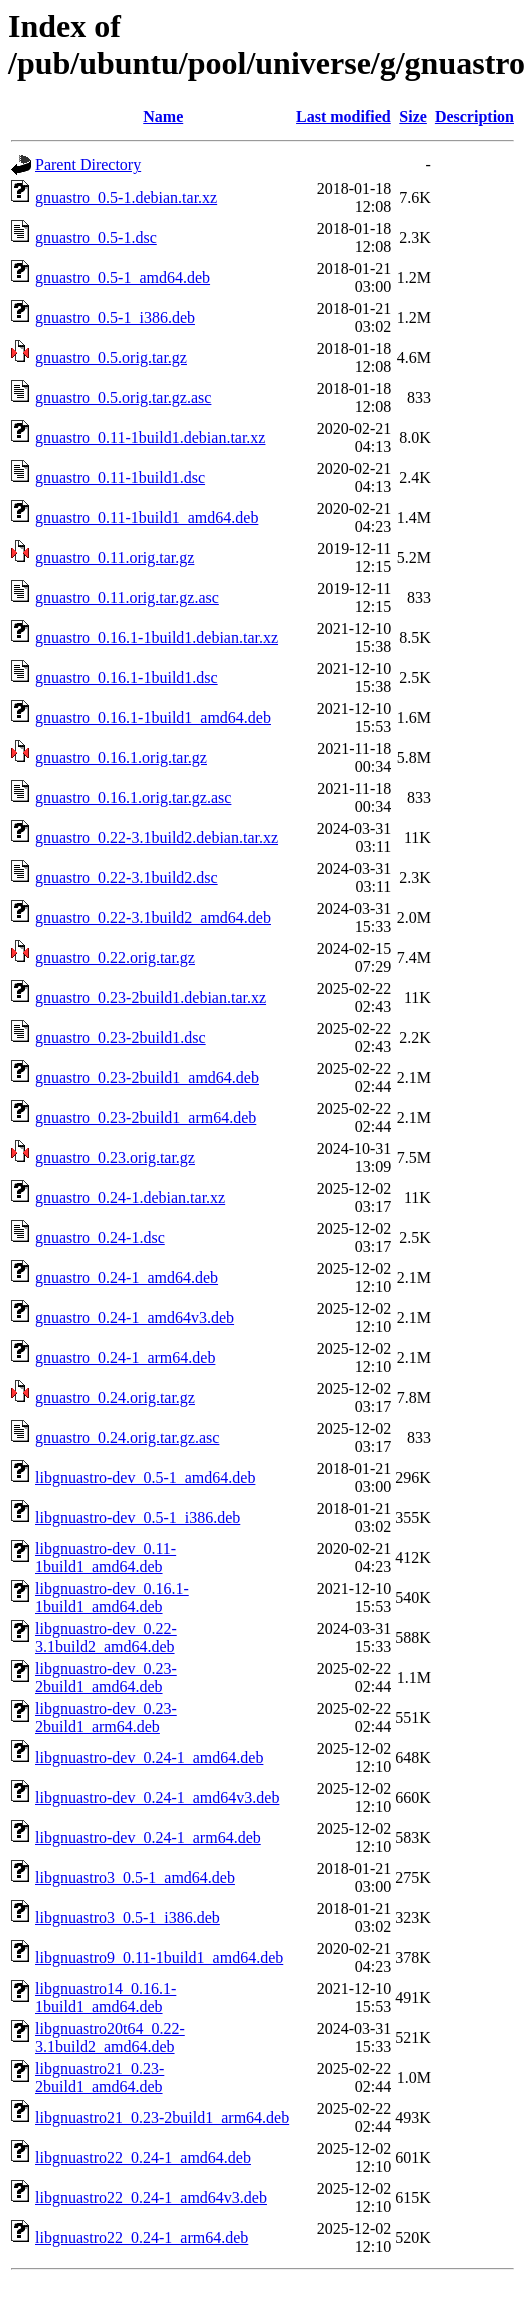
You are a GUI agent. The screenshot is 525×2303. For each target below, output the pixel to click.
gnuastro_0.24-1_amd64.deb (126, 1277)
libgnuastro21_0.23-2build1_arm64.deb (162, 2117)
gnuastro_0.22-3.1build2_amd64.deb (153, 917)
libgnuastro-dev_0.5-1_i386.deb (137, 1517)
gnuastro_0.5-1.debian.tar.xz (126, 197)
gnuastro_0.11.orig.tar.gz (114, 557)
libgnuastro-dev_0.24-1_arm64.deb (148, 1837)
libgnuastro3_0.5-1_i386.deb (127, 1917)
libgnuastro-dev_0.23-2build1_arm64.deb (106, 1717)
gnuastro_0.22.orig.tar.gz (115, 957)
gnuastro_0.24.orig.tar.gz (115, 1397)
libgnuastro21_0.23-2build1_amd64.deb (99, 2077)
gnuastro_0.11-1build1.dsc (120, 477)
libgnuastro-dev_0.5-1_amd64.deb (145, 1477)
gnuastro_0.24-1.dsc (100, 1237)
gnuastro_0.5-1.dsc (96, 237)
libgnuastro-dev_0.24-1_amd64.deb (149, 1757)
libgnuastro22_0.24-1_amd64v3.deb (151, 2197)
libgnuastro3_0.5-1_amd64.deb (135, 1877)
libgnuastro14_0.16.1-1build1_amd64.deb (105, 1997)
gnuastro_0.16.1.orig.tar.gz (121, 757)
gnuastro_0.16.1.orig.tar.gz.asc (133, 797)
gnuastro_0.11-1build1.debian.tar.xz (150, 437)
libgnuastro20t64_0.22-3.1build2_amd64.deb (110, 2037)
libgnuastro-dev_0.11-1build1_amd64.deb (105, 1557)
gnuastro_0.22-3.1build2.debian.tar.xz (156, 837)
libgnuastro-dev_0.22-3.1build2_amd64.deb (106, 1637)
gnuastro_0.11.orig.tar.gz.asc (127, 597)
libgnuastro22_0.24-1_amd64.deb (143, 2157)
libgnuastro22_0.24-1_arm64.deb (141, 2237)
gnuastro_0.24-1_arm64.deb (125, 1357)
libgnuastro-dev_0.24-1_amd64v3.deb (157, 1797)
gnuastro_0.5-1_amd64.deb (122, 277)
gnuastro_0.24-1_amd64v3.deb (134, 1317)
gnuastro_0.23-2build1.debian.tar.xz (150, 997)
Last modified (343, 116)
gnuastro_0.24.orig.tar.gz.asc (127, 1437)
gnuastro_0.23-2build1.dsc (120, 1037)
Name (163, 116)
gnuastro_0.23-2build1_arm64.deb (145, 1117)
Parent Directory (88, 164)
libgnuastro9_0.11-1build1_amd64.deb (159, 1957)
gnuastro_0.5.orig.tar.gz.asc (123, 397)
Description (474, 116)
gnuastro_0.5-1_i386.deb (115, 317)
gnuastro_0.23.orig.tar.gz (115, 1157)
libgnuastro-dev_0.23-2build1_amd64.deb (106, 1677)
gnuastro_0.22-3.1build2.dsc (126, 877)
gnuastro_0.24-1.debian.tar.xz (130, 1197)
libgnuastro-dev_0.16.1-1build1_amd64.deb (112, 1597)
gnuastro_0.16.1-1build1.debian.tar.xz (156, 637)
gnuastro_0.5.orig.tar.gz (111, 357)
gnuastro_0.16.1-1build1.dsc (126, 677)
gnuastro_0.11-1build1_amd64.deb (146, 517)
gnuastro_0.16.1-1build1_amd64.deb (153, 717)
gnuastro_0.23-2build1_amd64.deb (147, 1077)
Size (413, 116)
